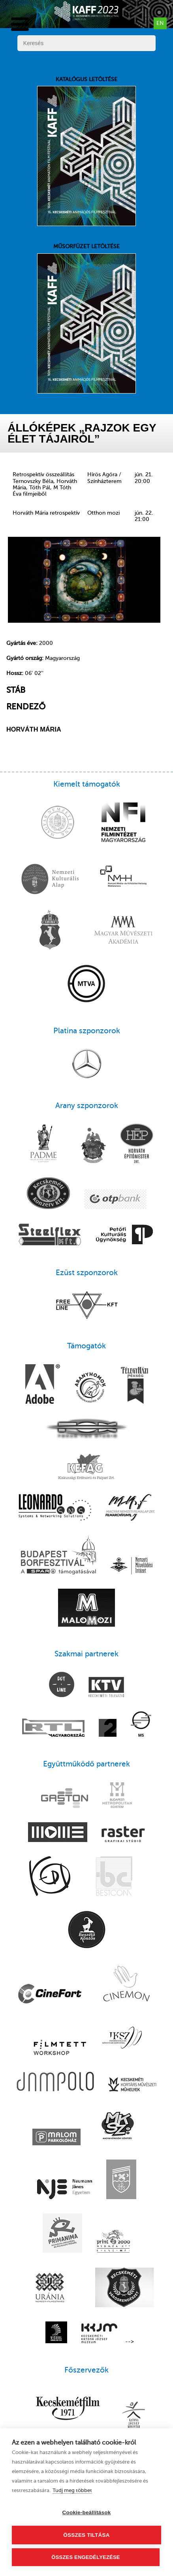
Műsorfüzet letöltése (86, 318)
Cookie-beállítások (86, 2512)
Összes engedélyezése (85, 2557)
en (160, 23)
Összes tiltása (86, 2535)
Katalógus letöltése (86, 151)
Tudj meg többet (72, 2490)
